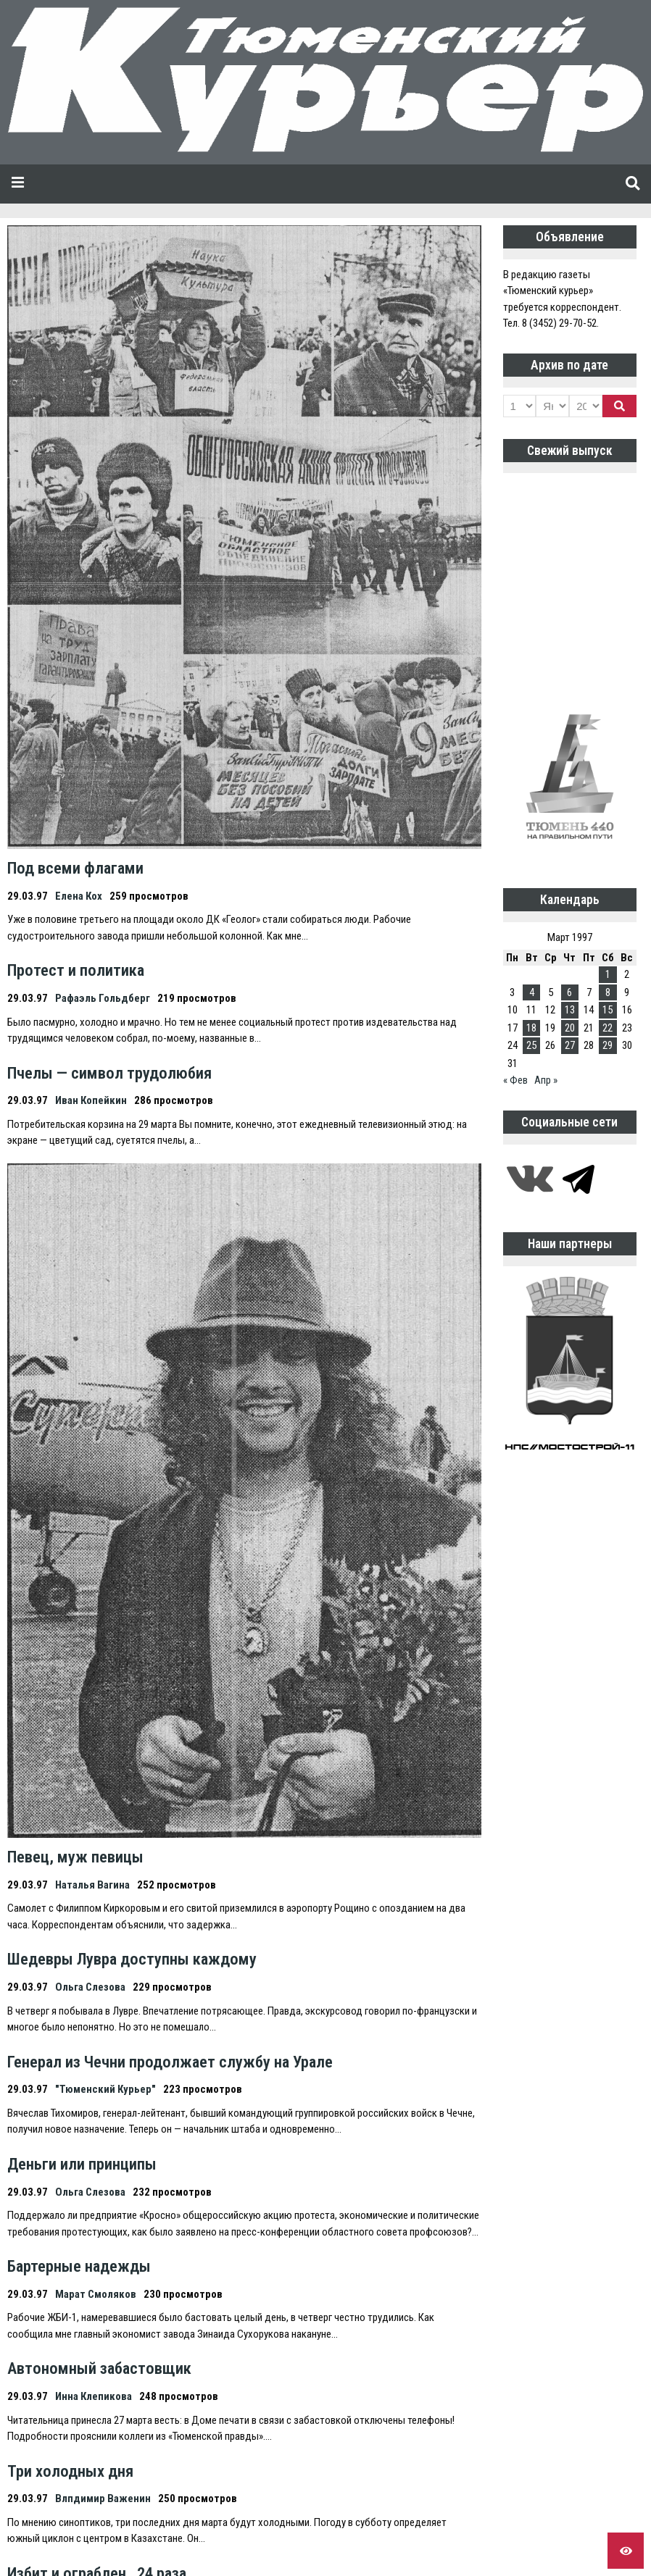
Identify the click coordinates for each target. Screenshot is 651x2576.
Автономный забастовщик (99, 2368)
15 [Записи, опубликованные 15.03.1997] (607, 1009)
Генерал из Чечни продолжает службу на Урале (170, 2061)
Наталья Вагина (92, 1884)
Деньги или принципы (82, 2163)
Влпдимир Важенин (103, 2498)
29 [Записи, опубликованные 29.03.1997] (607, 1045)
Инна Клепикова (93, 2396)
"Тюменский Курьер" (105, 2089)
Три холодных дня (70, 2471)
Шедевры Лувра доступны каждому (132, 1958)
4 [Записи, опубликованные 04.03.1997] (531, 992)
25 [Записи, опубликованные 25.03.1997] (531, 1045)
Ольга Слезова (90, 1987)
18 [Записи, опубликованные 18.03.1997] (531, 1027)
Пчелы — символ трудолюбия (109, 1072)
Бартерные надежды (79, 2266)
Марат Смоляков (95, 2294)
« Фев (515, 1080)
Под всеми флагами (75, 867)
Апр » (545, 1080)
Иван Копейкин (91, 1100)
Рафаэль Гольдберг (102, 998)
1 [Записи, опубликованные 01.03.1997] (607, 974)
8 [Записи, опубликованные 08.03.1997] (607, 992)
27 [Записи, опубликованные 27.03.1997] (570, 1045)
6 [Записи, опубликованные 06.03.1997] (569, 992)
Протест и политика (75, 970)
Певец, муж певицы (75, 1856)
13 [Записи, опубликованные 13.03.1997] (570, 1009)
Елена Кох (78, 896)
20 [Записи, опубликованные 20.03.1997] (570, 1027)
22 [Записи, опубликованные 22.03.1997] (607, 1027)
